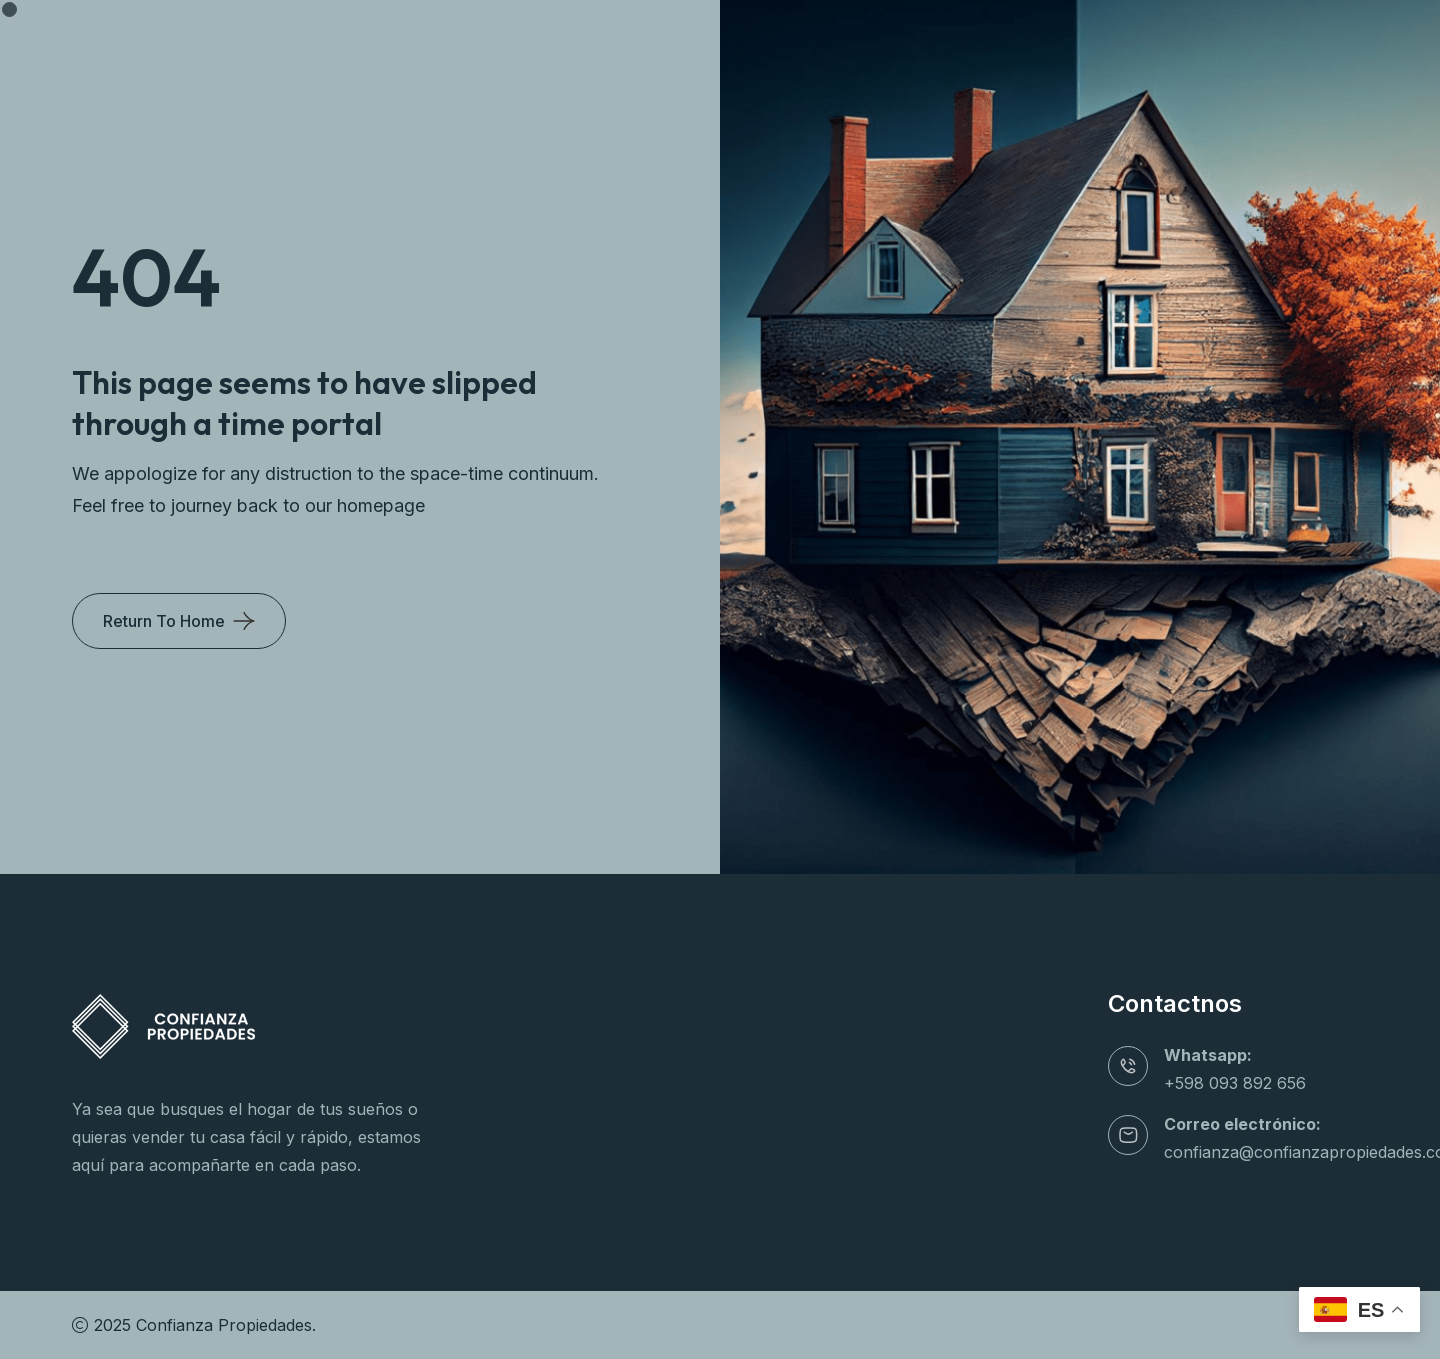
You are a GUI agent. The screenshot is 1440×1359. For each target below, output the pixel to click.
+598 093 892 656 (1235, 1083)
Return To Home (164, 621)
